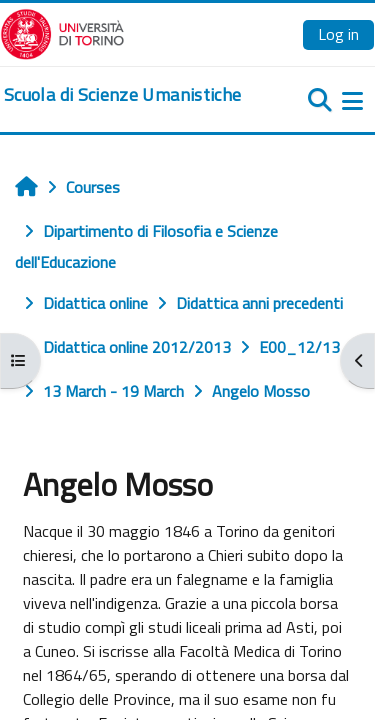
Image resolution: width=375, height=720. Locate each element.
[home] (122, 95)
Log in (338, 34)
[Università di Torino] (62, 32)
